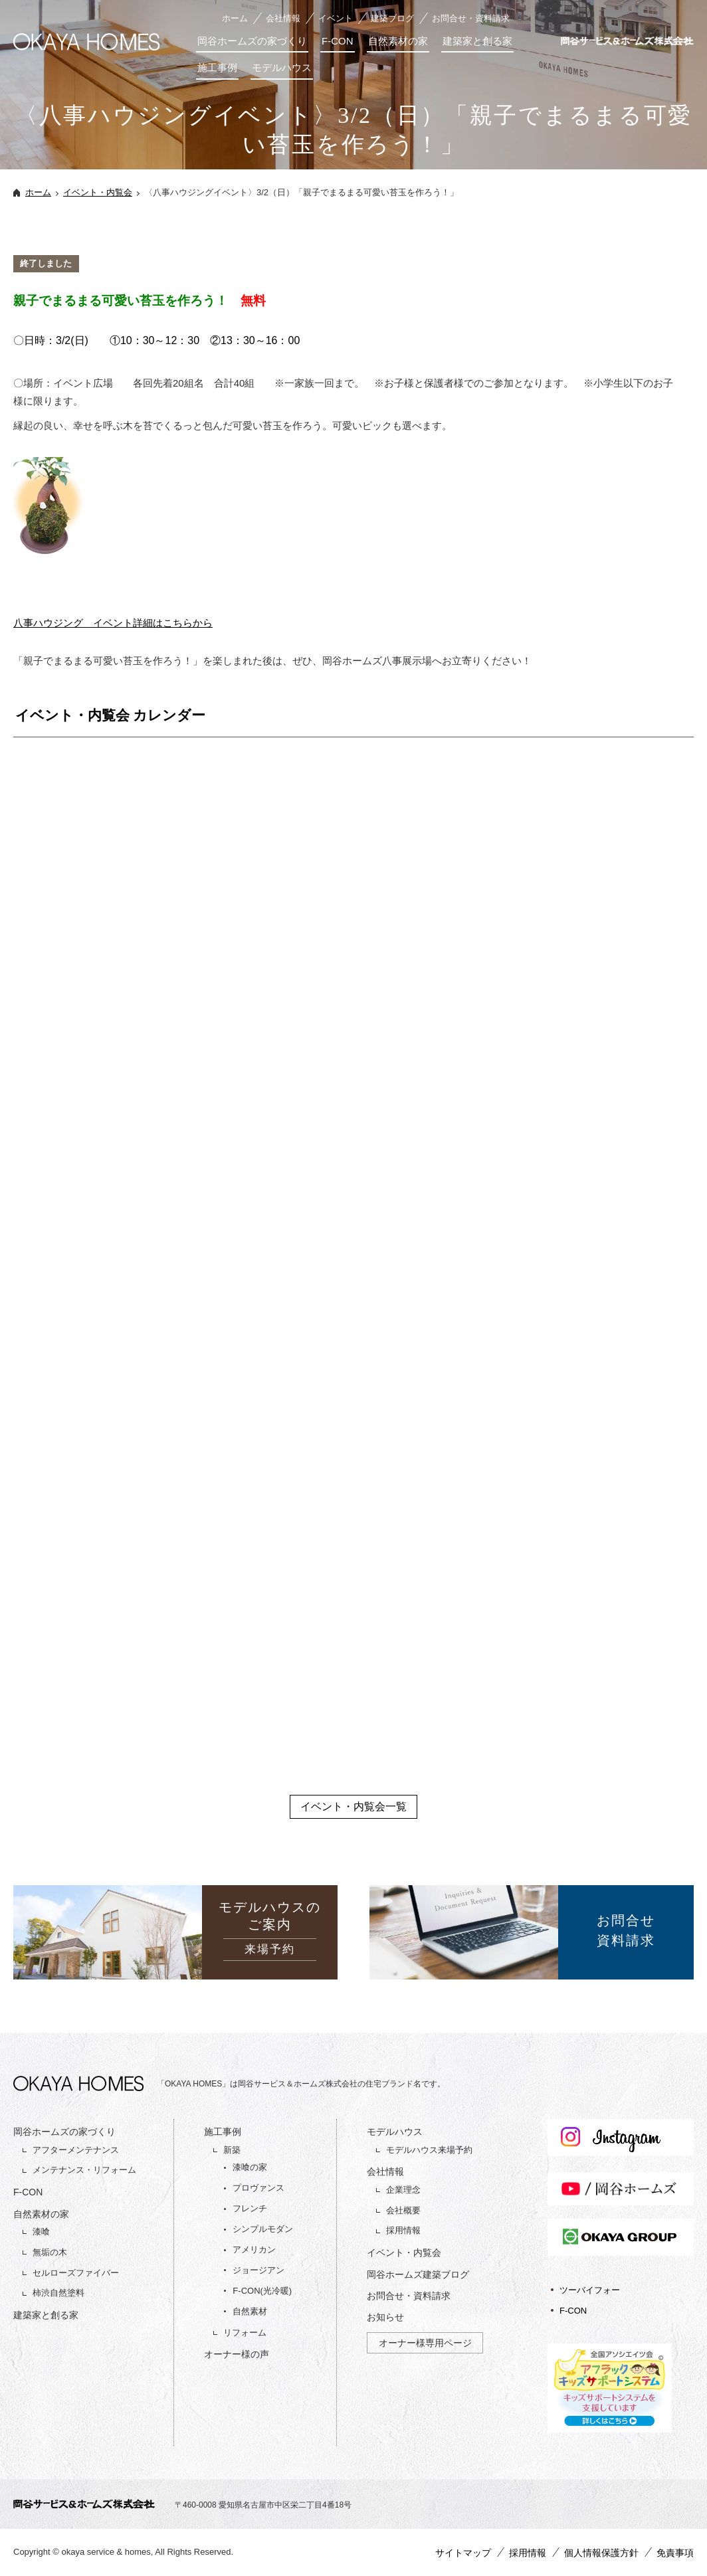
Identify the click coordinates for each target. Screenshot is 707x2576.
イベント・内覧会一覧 (353, 1806)
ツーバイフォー (589, 2290)
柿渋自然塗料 (58, 2293)
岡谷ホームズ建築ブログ (418, 2274)
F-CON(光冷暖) (262, 2291)
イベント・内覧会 (97, 192)
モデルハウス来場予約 (429, 2150)
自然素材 (250, 2311)
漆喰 (41, 2232)
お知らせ (385, 2317)
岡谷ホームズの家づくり (252, 40)
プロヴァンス (258, 2188)
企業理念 (403, 2190)
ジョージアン (258, 2270)
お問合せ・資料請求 (471, 18)
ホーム (235, 18)
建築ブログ (392, 18)
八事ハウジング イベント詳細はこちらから (113, 622)
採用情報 (403, 2230)
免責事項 (675, 2552)
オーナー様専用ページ (425, 2343)
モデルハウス (282, 67)
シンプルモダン (263, 2229)
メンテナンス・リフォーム (84, 2170)
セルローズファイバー (76, 2273)
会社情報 (283, 18)
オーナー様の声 (236, 2354)
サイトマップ (463, 2552)
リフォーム (244, 2333)
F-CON (338, 40)
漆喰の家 (250, 2167)
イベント (335, 18)
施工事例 (217, 67)
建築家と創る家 (477, 40)
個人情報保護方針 (601, 2552)
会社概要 (403, 2210)
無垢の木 (50, 2252)
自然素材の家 (398, 40)
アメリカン (254, 2249)
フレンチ (250, 2208)
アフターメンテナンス (76, 2150)
